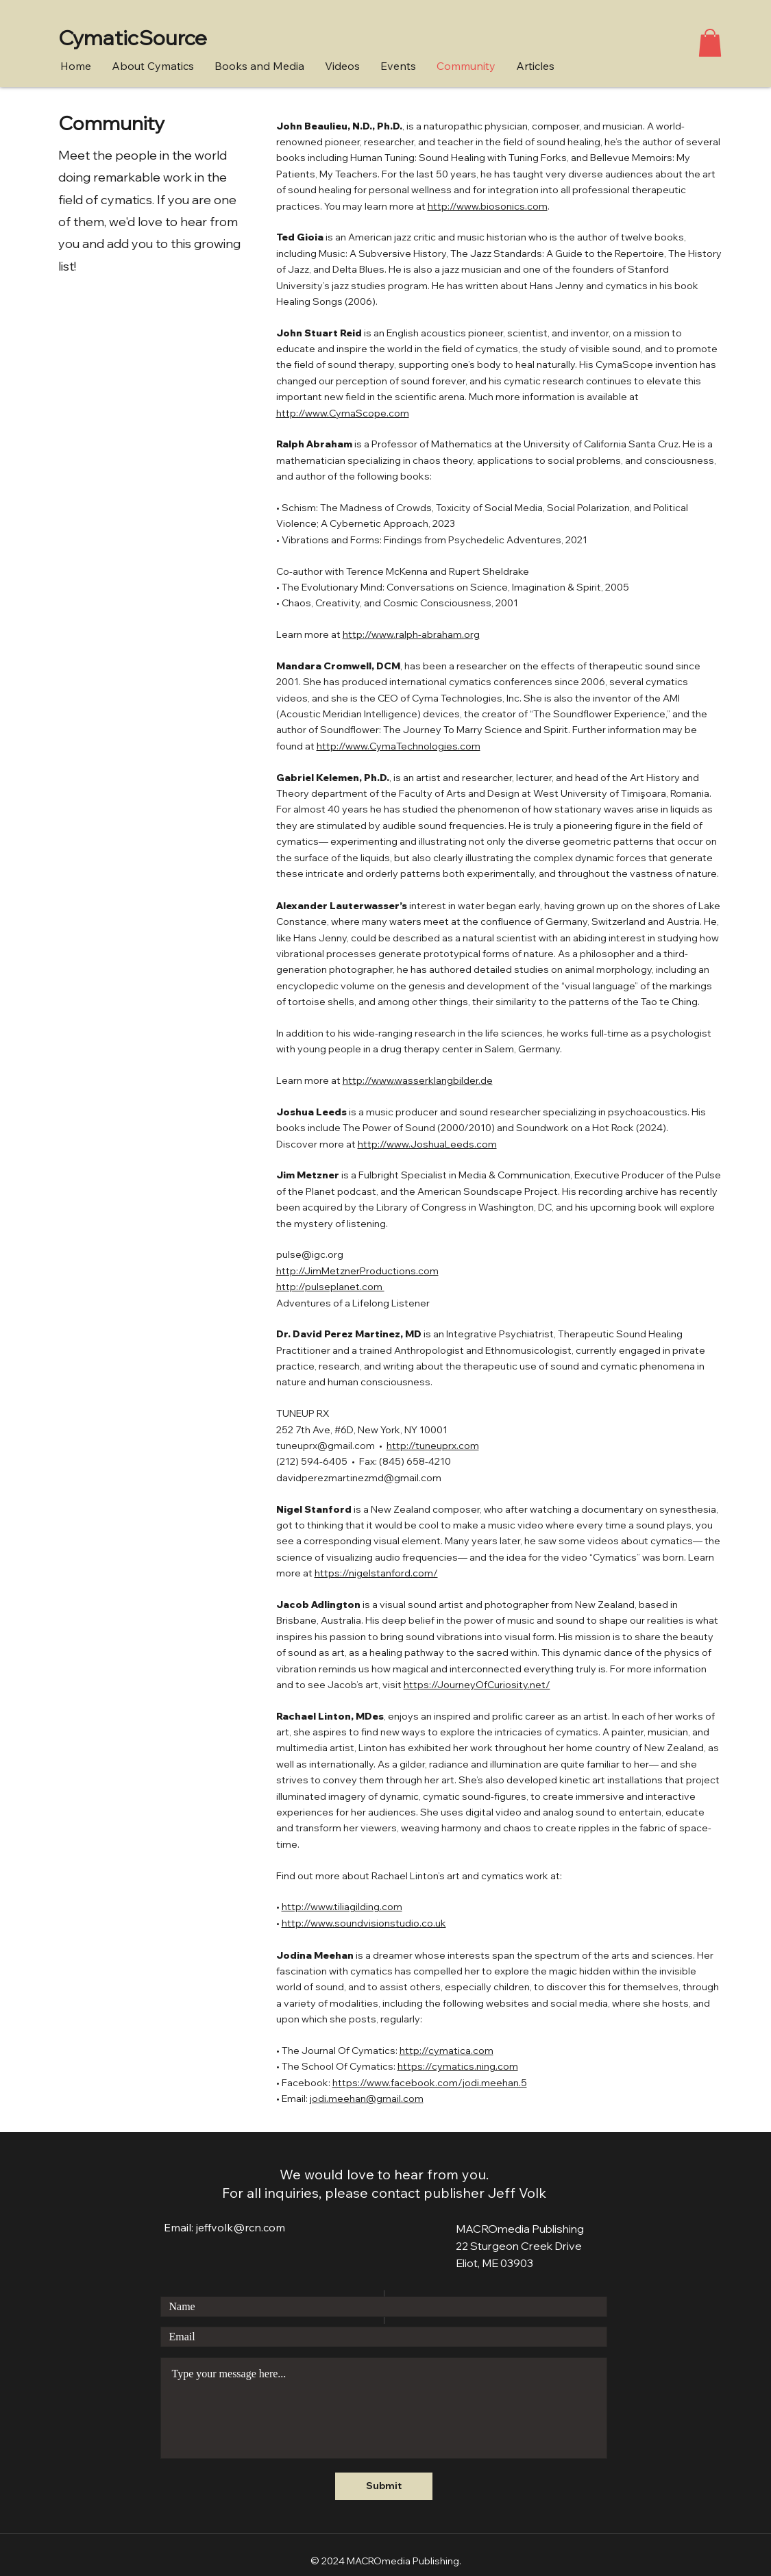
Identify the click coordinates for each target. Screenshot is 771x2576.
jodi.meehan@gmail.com (367, 2098)
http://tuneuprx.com (433, 1445)
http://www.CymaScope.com (342, 413)
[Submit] (383, 2486)
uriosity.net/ (522, 1685)
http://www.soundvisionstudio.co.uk (364, 1923)
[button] (710, 43)
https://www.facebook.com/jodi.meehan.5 (429, 2083)
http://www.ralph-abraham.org (411, 634)
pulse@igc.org (309, 1254)
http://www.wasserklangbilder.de (418, 1080)
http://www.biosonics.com (488, 206)
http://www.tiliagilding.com (342, 1906)
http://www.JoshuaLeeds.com (427, 1144)
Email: (180, 2227)
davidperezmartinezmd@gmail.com (358, 1478)
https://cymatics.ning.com (457, 2066)
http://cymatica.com (446, 2050)
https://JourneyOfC (449, 1685)
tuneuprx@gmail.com (325, 1445)
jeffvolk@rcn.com (240, 2227)
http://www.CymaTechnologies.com (398, 746)
